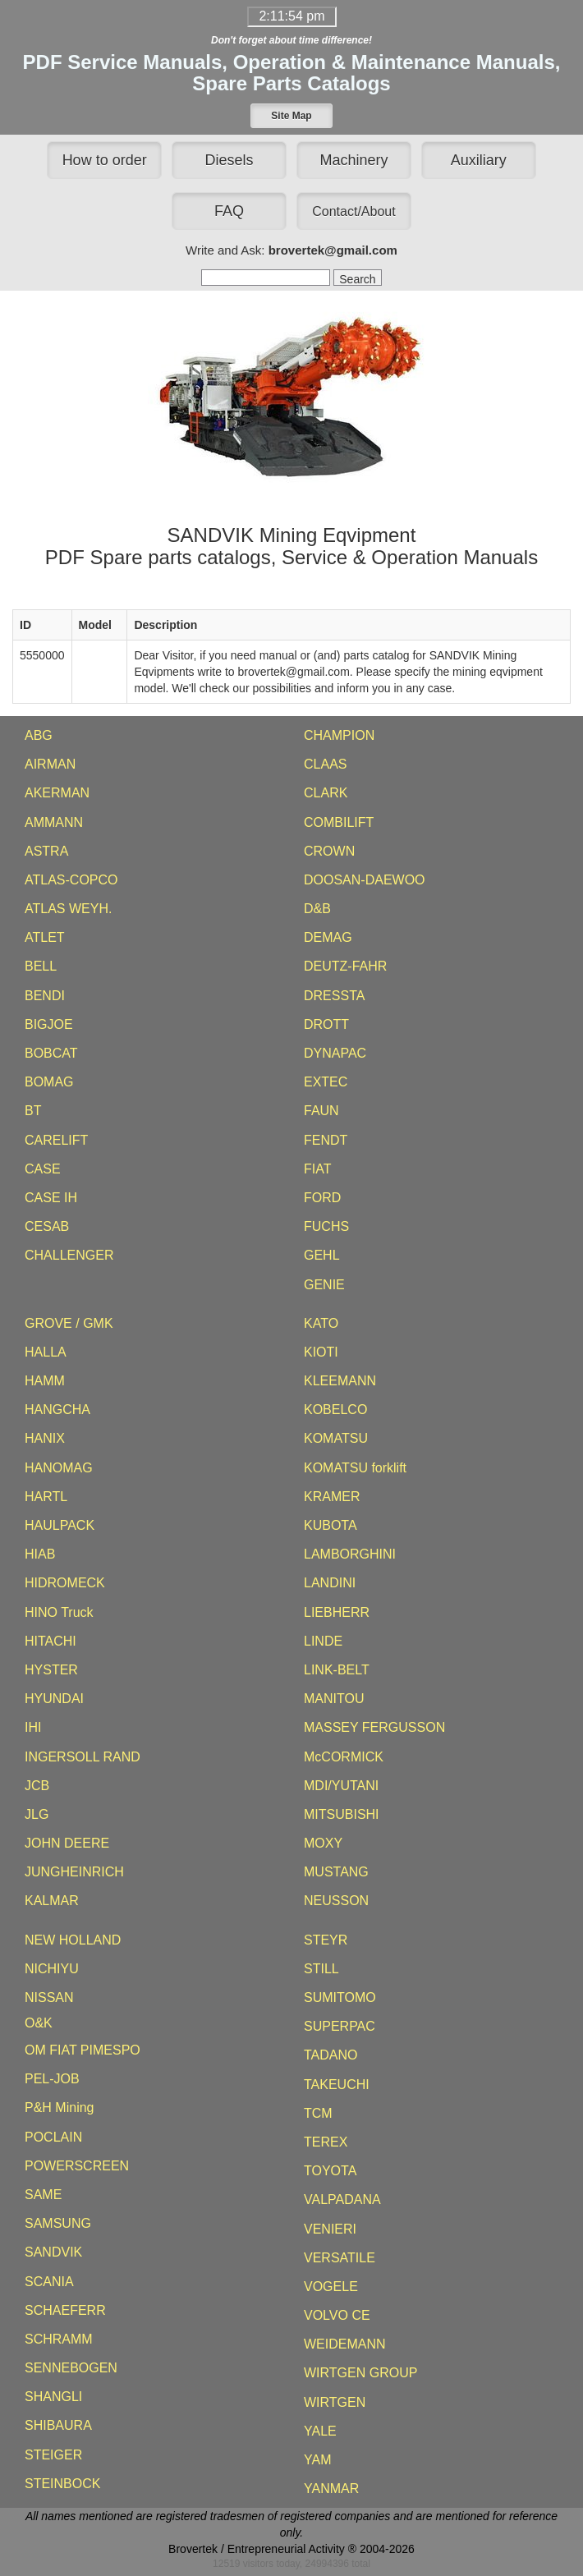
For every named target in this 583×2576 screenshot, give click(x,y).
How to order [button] (104, 160)
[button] (291, 115)
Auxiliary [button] (479, 160)
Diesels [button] (229, 160)
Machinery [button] (353, 160)
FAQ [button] (229, 211)
